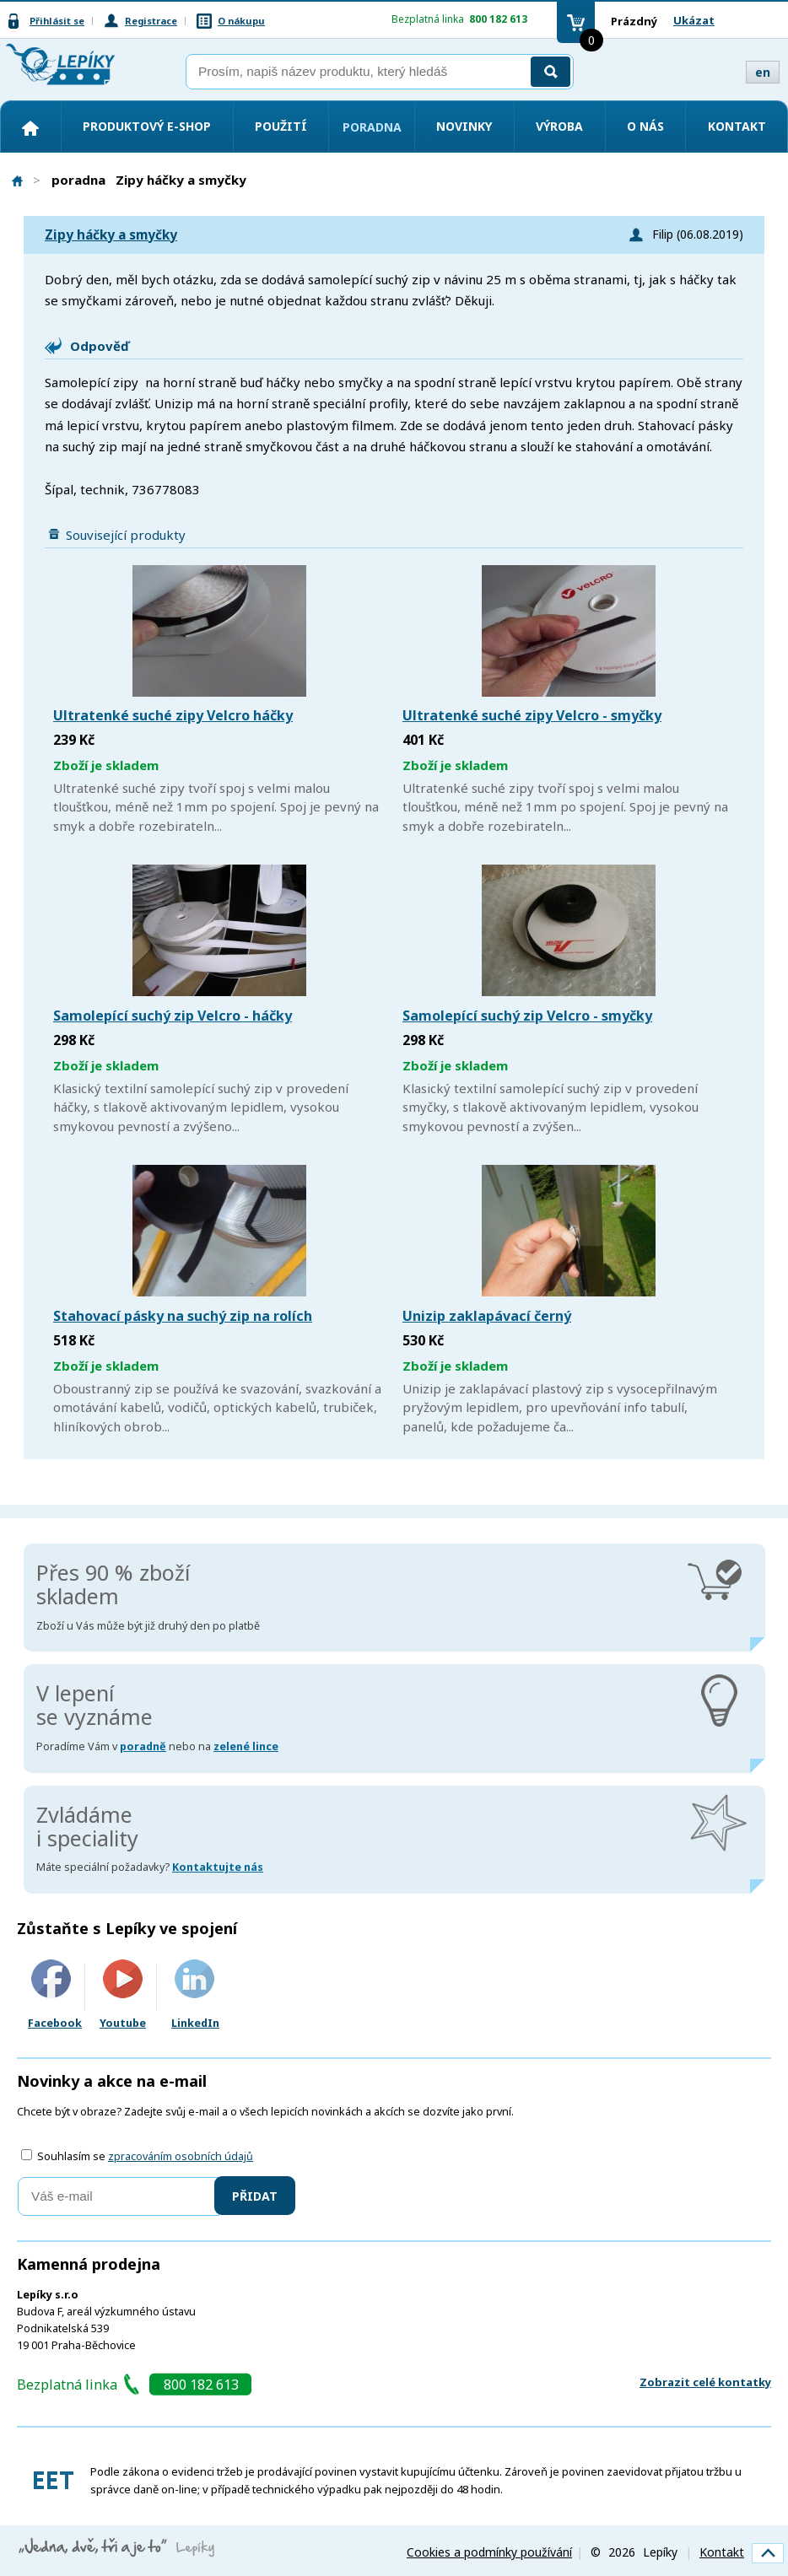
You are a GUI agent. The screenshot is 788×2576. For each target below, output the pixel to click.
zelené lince (245, 1746)
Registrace (151, 20)
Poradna (372, 127)
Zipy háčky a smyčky (111, 235)
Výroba (559, 126)
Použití (281, 126)
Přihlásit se (57, 20)
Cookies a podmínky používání (489, 2552)
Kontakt (737, 126)
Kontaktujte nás (217, 1867)
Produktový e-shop (147, 126)
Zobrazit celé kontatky (705, 2382)
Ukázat (694, 20)
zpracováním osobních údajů (180, 2156)
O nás (645, 126)
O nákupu (241, 20)
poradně (143, 1746)
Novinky (464, 126)
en (762, 72)
